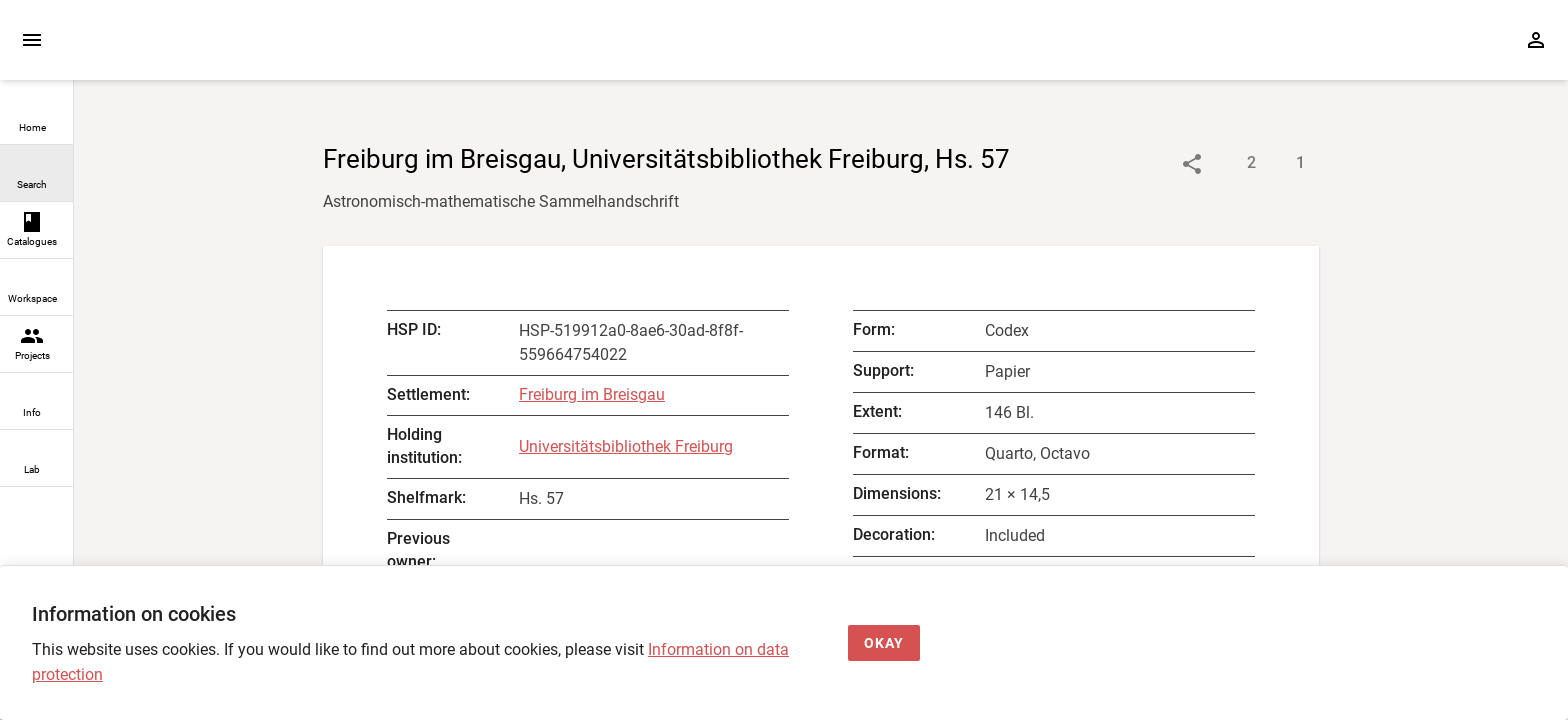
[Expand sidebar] (32, 40)
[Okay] (884, 643)
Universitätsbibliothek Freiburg (626, 446)
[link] (36, 116)
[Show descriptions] (1231, 164)
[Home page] (188, 49)
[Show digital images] (1280, 164)
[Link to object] (1192, 164)
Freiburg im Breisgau (592, 394)
